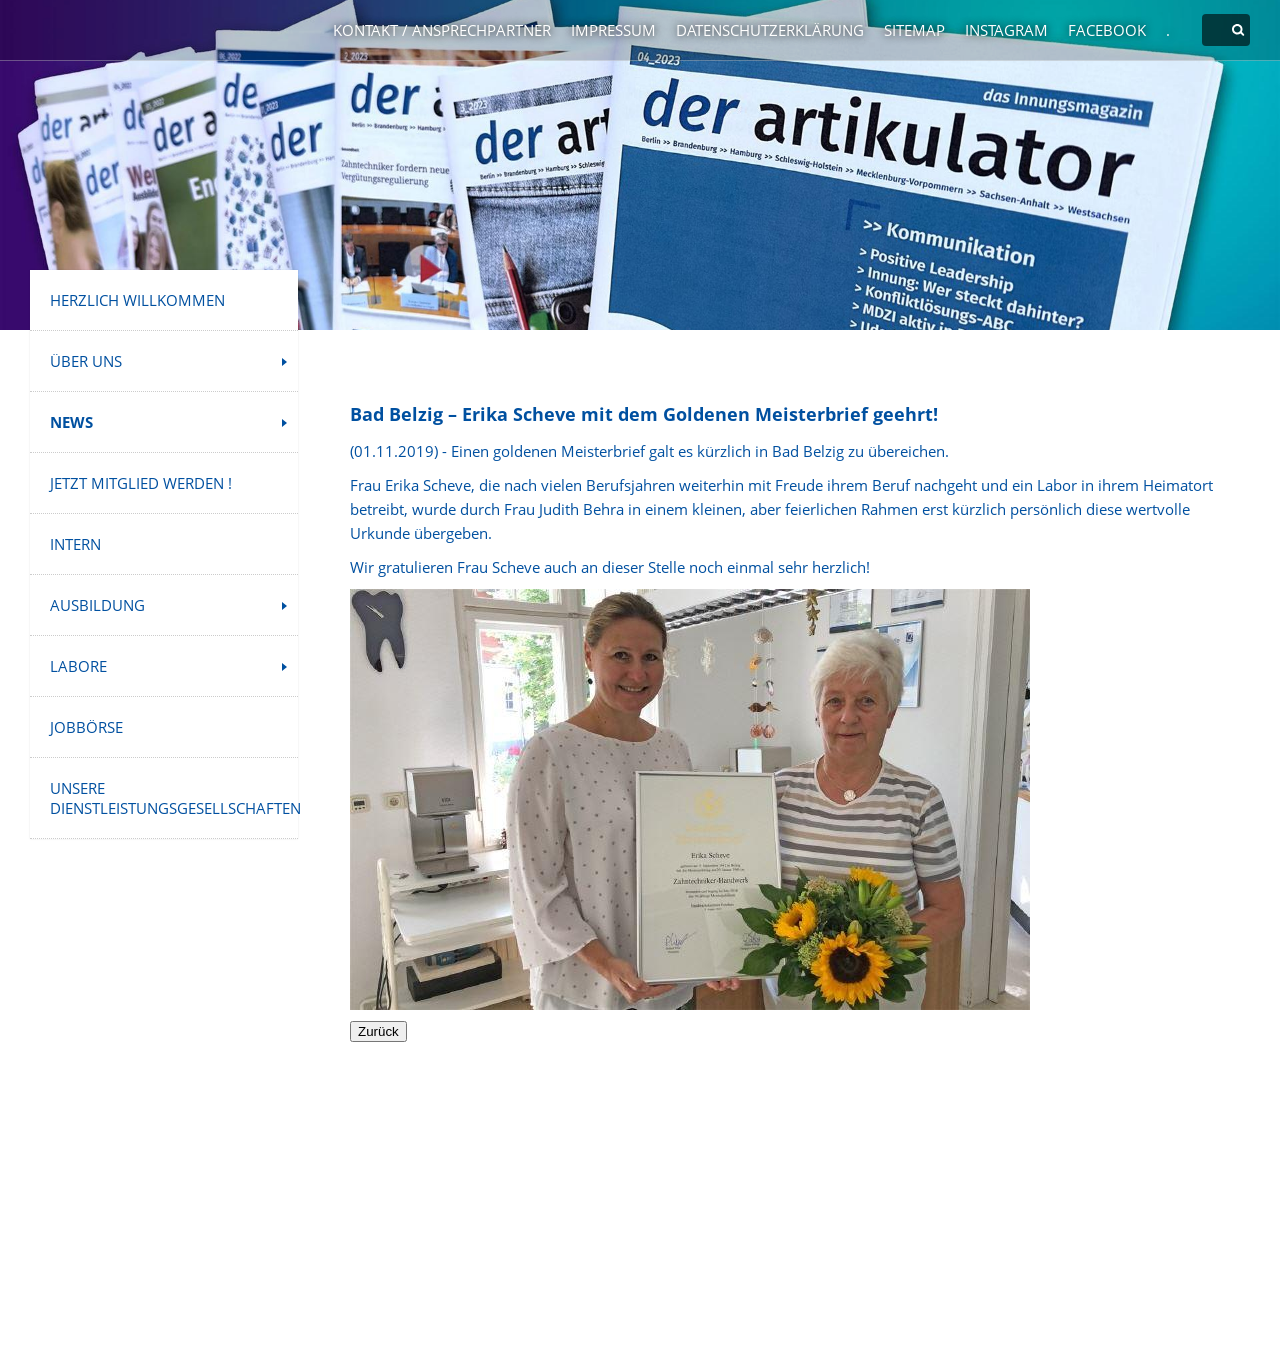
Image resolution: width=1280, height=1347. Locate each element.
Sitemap (914, 30)
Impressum (613, 30)
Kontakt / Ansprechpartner (442, 30)
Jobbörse (86, 727)
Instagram (1006, 30)
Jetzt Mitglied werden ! (141, 483)
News (71, 422)
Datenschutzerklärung (770, 30)
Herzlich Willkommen (137, 300)
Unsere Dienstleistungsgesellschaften (174, 798)
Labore (78, 666)
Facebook (1107, 30)
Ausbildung (97, 605)
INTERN (75, 544)
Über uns (86, 361)
